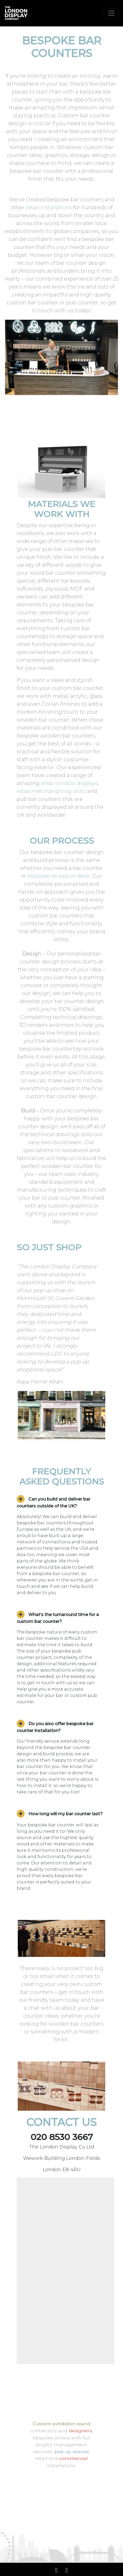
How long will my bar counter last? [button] (60, 1813)
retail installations (49, 207)
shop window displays (69, 783)
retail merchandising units (51, 791)
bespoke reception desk (59, 876)
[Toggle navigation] (111, 13)
